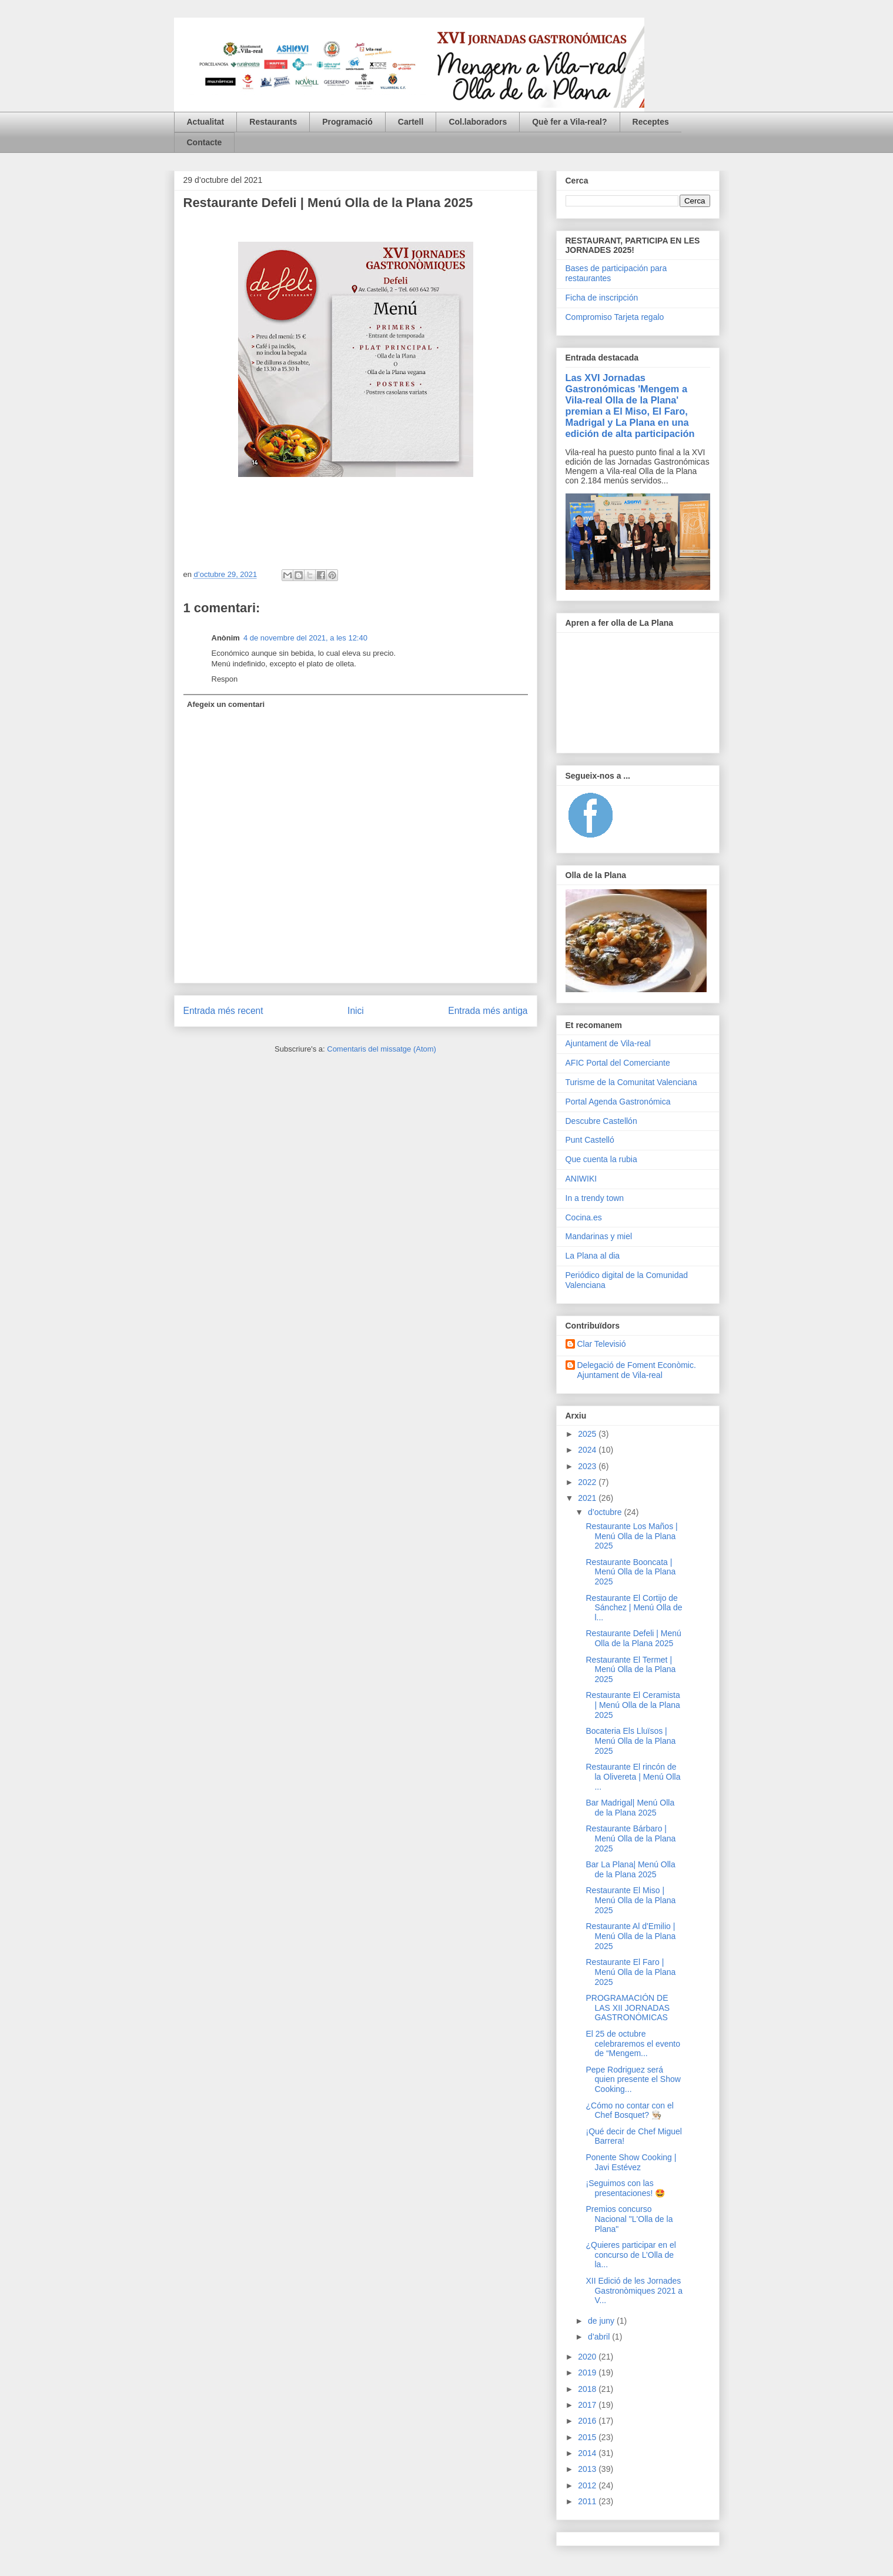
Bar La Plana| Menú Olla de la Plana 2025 (630, 1869)
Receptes (651, 121)
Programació (347, 121)
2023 (588, 1466)
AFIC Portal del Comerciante (618, 1062)
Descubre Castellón (601, 1121)
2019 (588, 2372)
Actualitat (206, 121)
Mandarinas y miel (599, 1236)
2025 (588, 1434)
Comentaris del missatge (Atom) (381, 1049)
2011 (588, 2501)
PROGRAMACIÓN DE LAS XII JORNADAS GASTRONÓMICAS (628, 2008)
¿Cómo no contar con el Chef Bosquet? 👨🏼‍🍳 (629, 2110)
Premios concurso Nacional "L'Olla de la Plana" (629, 2219)
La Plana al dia (593, 1255)
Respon (225, 679)
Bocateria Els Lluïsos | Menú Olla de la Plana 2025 (630, 1741)
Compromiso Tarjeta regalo (615, 317)
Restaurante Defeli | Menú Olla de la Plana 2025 (633, 1638)
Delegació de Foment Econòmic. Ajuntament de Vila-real (636, 1370)
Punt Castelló (590, 1139)
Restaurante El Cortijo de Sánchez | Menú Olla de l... (634, 1608)
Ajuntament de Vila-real (608, 1043)
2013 (588, 2469)
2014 (588, 2453)
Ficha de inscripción (602, 297)
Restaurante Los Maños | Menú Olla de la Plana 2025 (631, 1536)
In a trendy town (595, 1198)
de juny (602, 2320)
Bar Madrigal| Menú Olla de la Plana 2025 (630, 1807)
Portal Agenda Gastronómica (618, 1101)
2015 (588, 2437)
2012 (588, 2485)
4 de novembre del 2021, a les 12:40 (305, 637)
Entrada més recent (223, 1011)
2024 (588, 1449)
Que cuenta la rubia (601, 1159)
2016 (588, 2420)
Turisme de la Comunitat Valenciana (631, 1082)
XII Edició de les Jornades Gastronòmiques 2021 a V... (634, 2290)
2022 (588, 1482)
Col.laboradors (478, 121)
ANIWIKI (581, 1178)
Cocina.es (584, 1217)
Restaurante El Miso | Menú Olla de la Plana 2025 (630, 1900)
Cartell (411, 121)
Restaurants (273, 121)
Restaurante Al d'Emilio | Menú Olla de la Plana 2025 (630, 1936)
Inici (355, 1011)
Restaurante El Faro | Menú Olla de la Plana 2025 (630, 1972)
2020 (588, 2356)
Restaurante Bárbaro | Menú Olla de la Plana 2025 (630, 1838)
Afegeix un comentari (226, 704)
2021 (588, 1498)
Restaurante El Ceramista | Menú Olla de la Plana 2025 (633, 1705)
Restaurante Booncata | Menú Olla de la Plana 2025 (630, 1572)
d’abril (600, 2336)
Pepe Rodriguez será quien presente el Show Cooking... (633, 2079)
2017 (588, 2405)
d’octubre (606, 1512)
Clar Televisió (601, 1344)
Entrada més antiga (487, 1011)
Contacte (204, 142)
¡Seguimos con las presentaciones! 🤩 (625, 2188)
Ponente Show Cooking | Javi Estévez (631, 2162)
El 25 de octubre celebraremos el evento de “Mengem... (633, 2043)
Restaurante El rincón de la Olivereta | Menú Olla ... (633, 1776)
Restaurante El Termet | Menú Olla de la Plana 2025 (630, 1669)
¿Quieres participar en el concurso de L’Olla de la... (630, 2255)
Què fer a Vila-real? (569, 121)
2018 (588, 2389)
